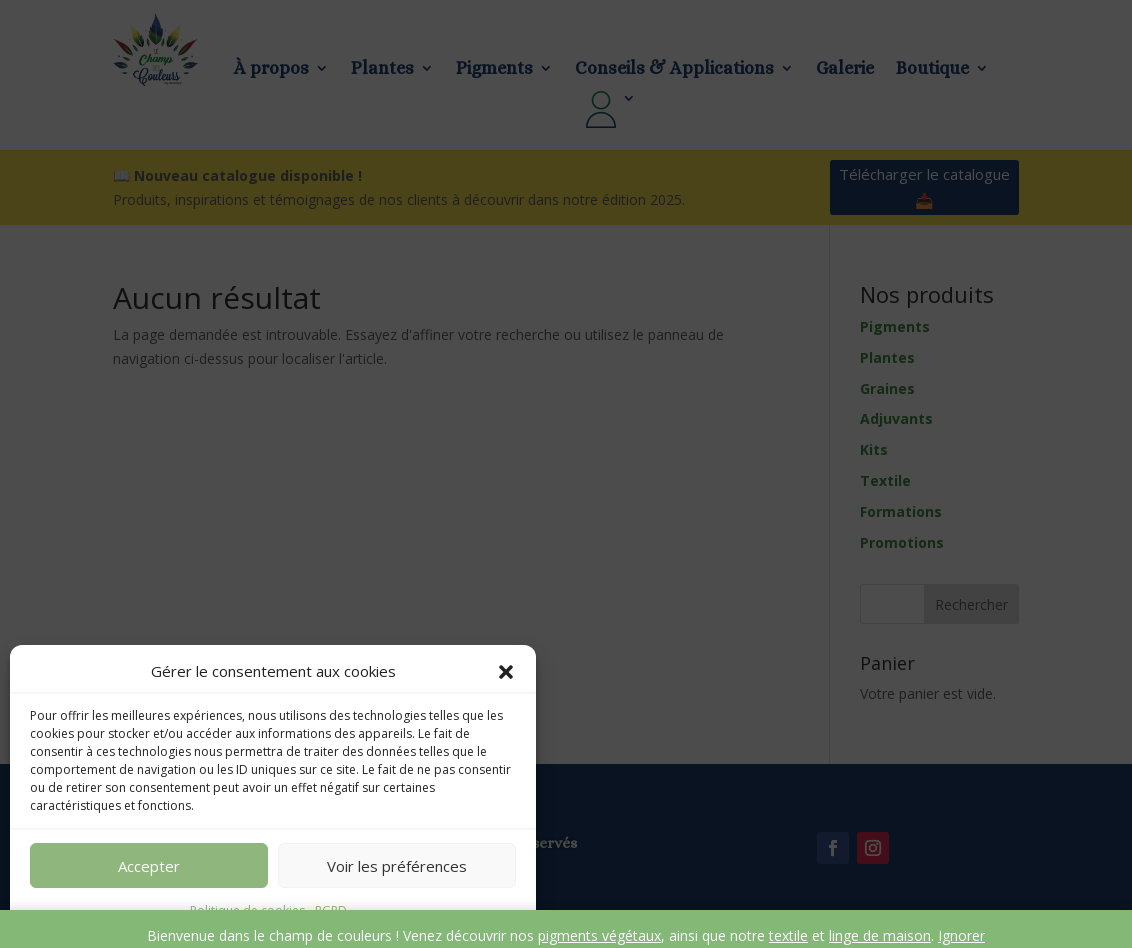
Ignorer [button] (961, 935)
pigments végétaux (599, 935)
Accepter (149, 866)
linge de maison (880, 935)
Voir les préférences (397, 866)
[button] (506, 672)
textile (788, 935)
